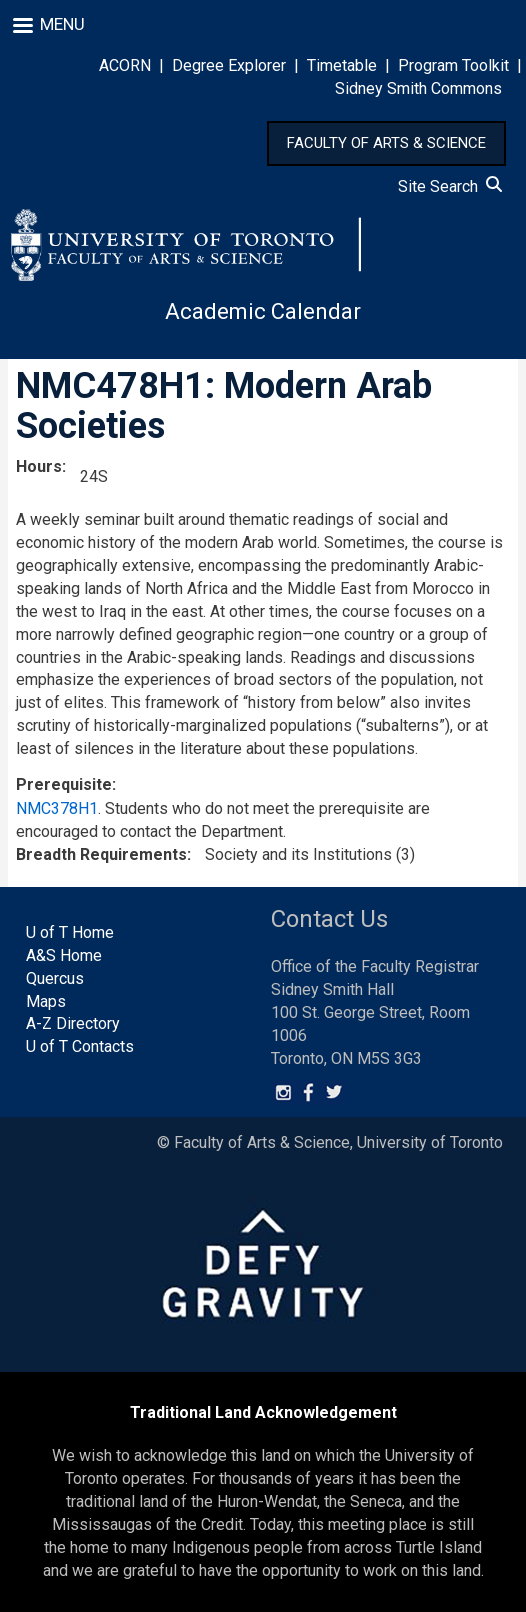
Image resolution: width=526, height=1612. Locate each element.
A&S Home (64, 955)
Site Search (450, 186)
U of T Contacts (80, 1046)
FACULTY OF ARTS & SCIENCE (386, 143)
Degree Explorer (229, 65)
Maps (46, 1001)
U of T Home (70, 932)
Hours (39, 466)
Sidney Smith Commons (418, 88)
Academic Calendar (263, 311)
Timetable (342, 65)
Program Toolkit (453, 65)
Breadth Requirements (101, 854)
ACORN (125, 65)
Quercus (55, 978)
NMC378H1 (57, 808)
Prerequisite (64, 784)
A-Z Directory (73, 1023)
